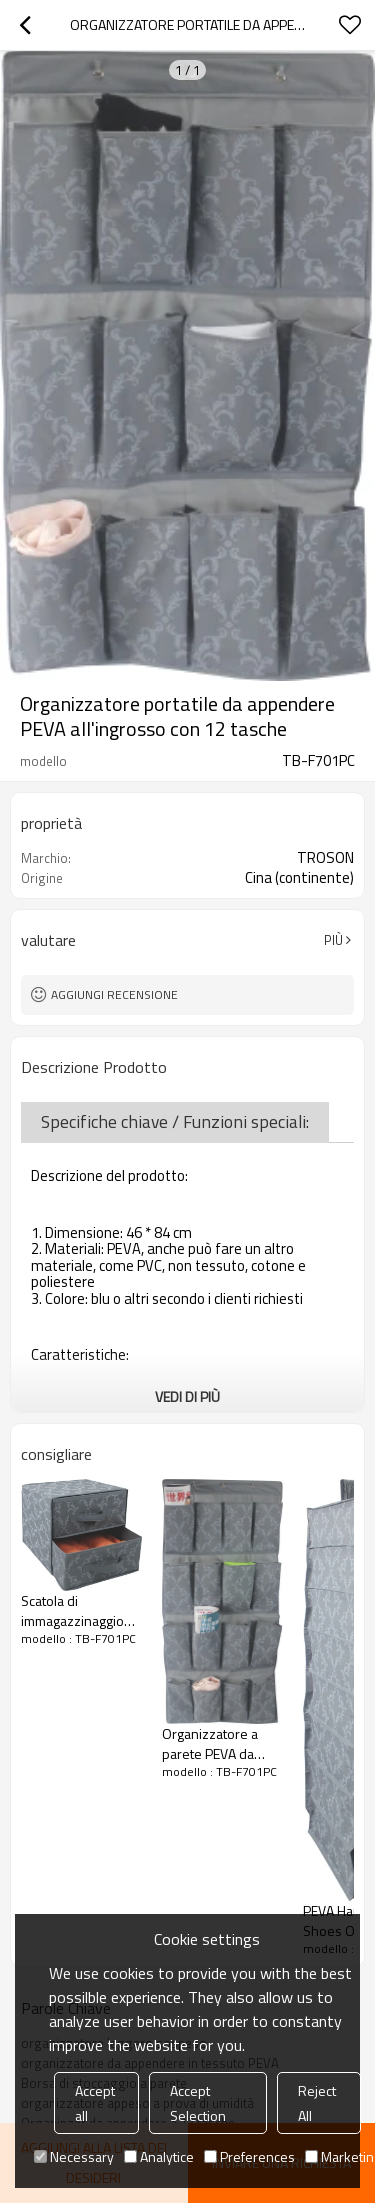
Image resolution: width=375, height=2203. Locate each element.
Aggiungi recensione (114, 994)
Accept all (95, 2103)
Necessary (74, 2156)
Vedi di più (187, 1396)
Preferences (249, 2156)
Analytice (159, 2156)
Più (333, 940)
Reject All (317, 2103)
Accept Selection (198, 2103)
